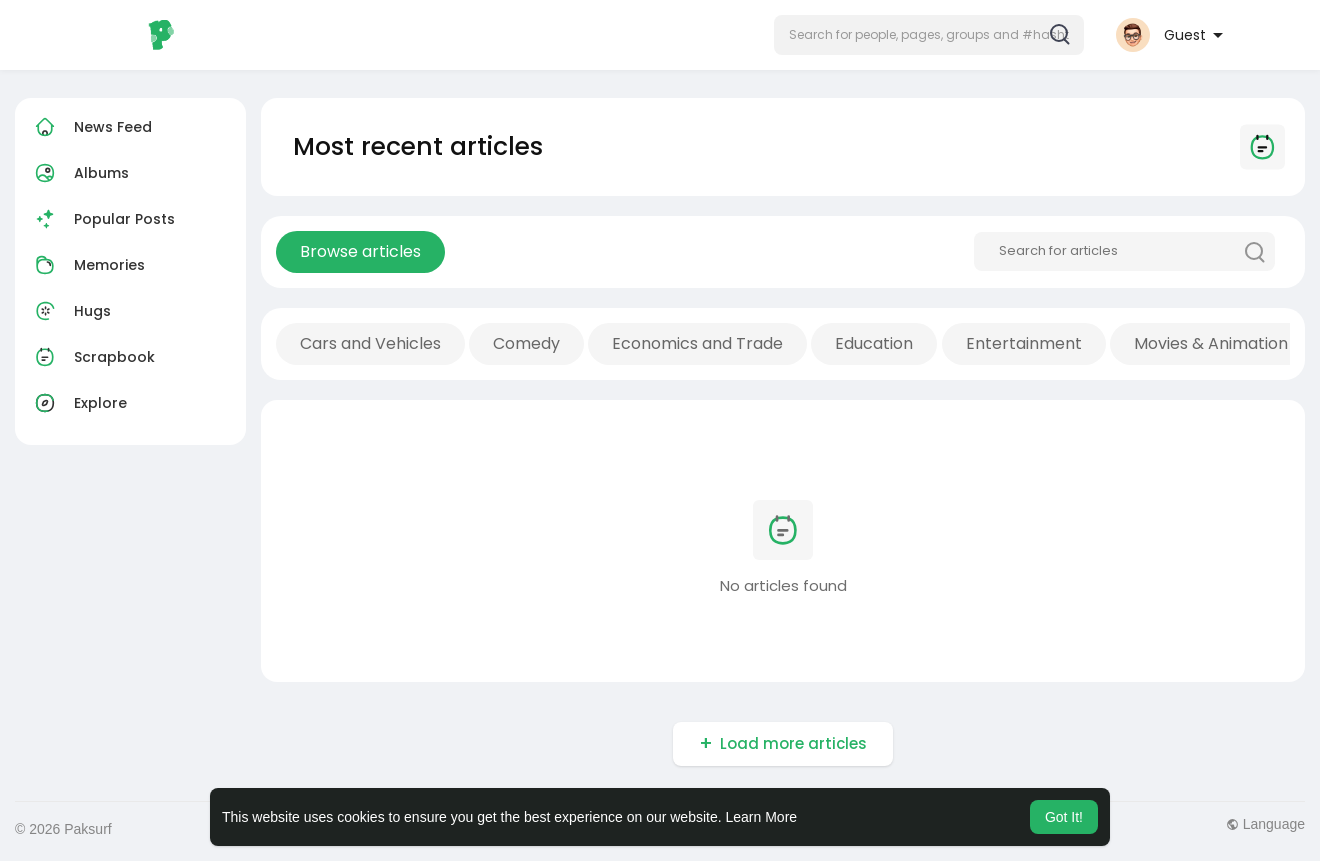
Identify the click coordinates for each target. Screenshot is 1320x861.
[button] (929, 35)
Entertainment (1024, 343)
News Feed (91, 127)
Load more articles (793, 743)
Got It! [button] (1064, 817)
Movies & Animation (1211, 343)
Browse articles (360, 251)
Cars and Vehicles (370, 343)
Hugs (70, 311)
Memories (87, 265)
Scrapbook (92, 357)
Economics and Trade (697, 343)
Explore (78, 403)
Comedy (526, 343)
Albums (79, 173)
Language (1265, 824)
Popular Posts (102, 219)
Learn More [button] (762, 817)
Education (874, 343)
